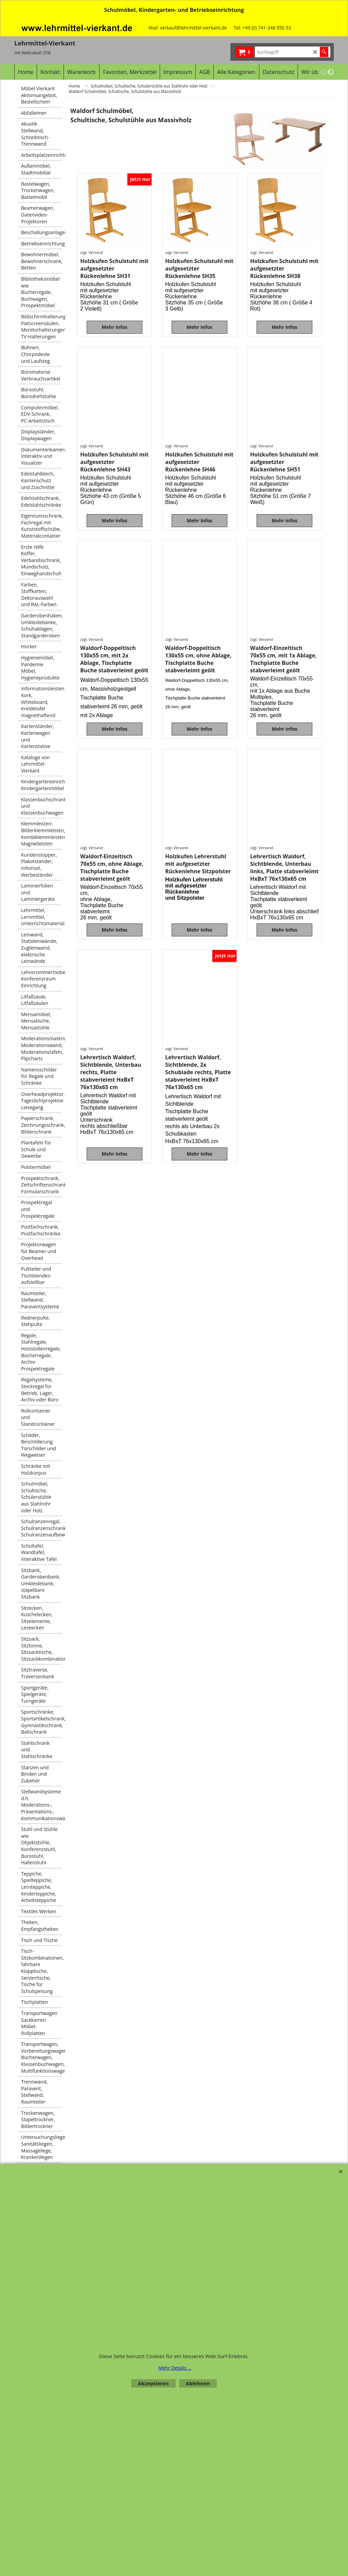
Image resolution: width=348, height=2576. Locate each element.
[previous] (324, 72)
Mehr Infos (114, 351)
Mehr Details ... (175, 2368)
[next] (331, 72)
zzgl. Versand (91, 272)
